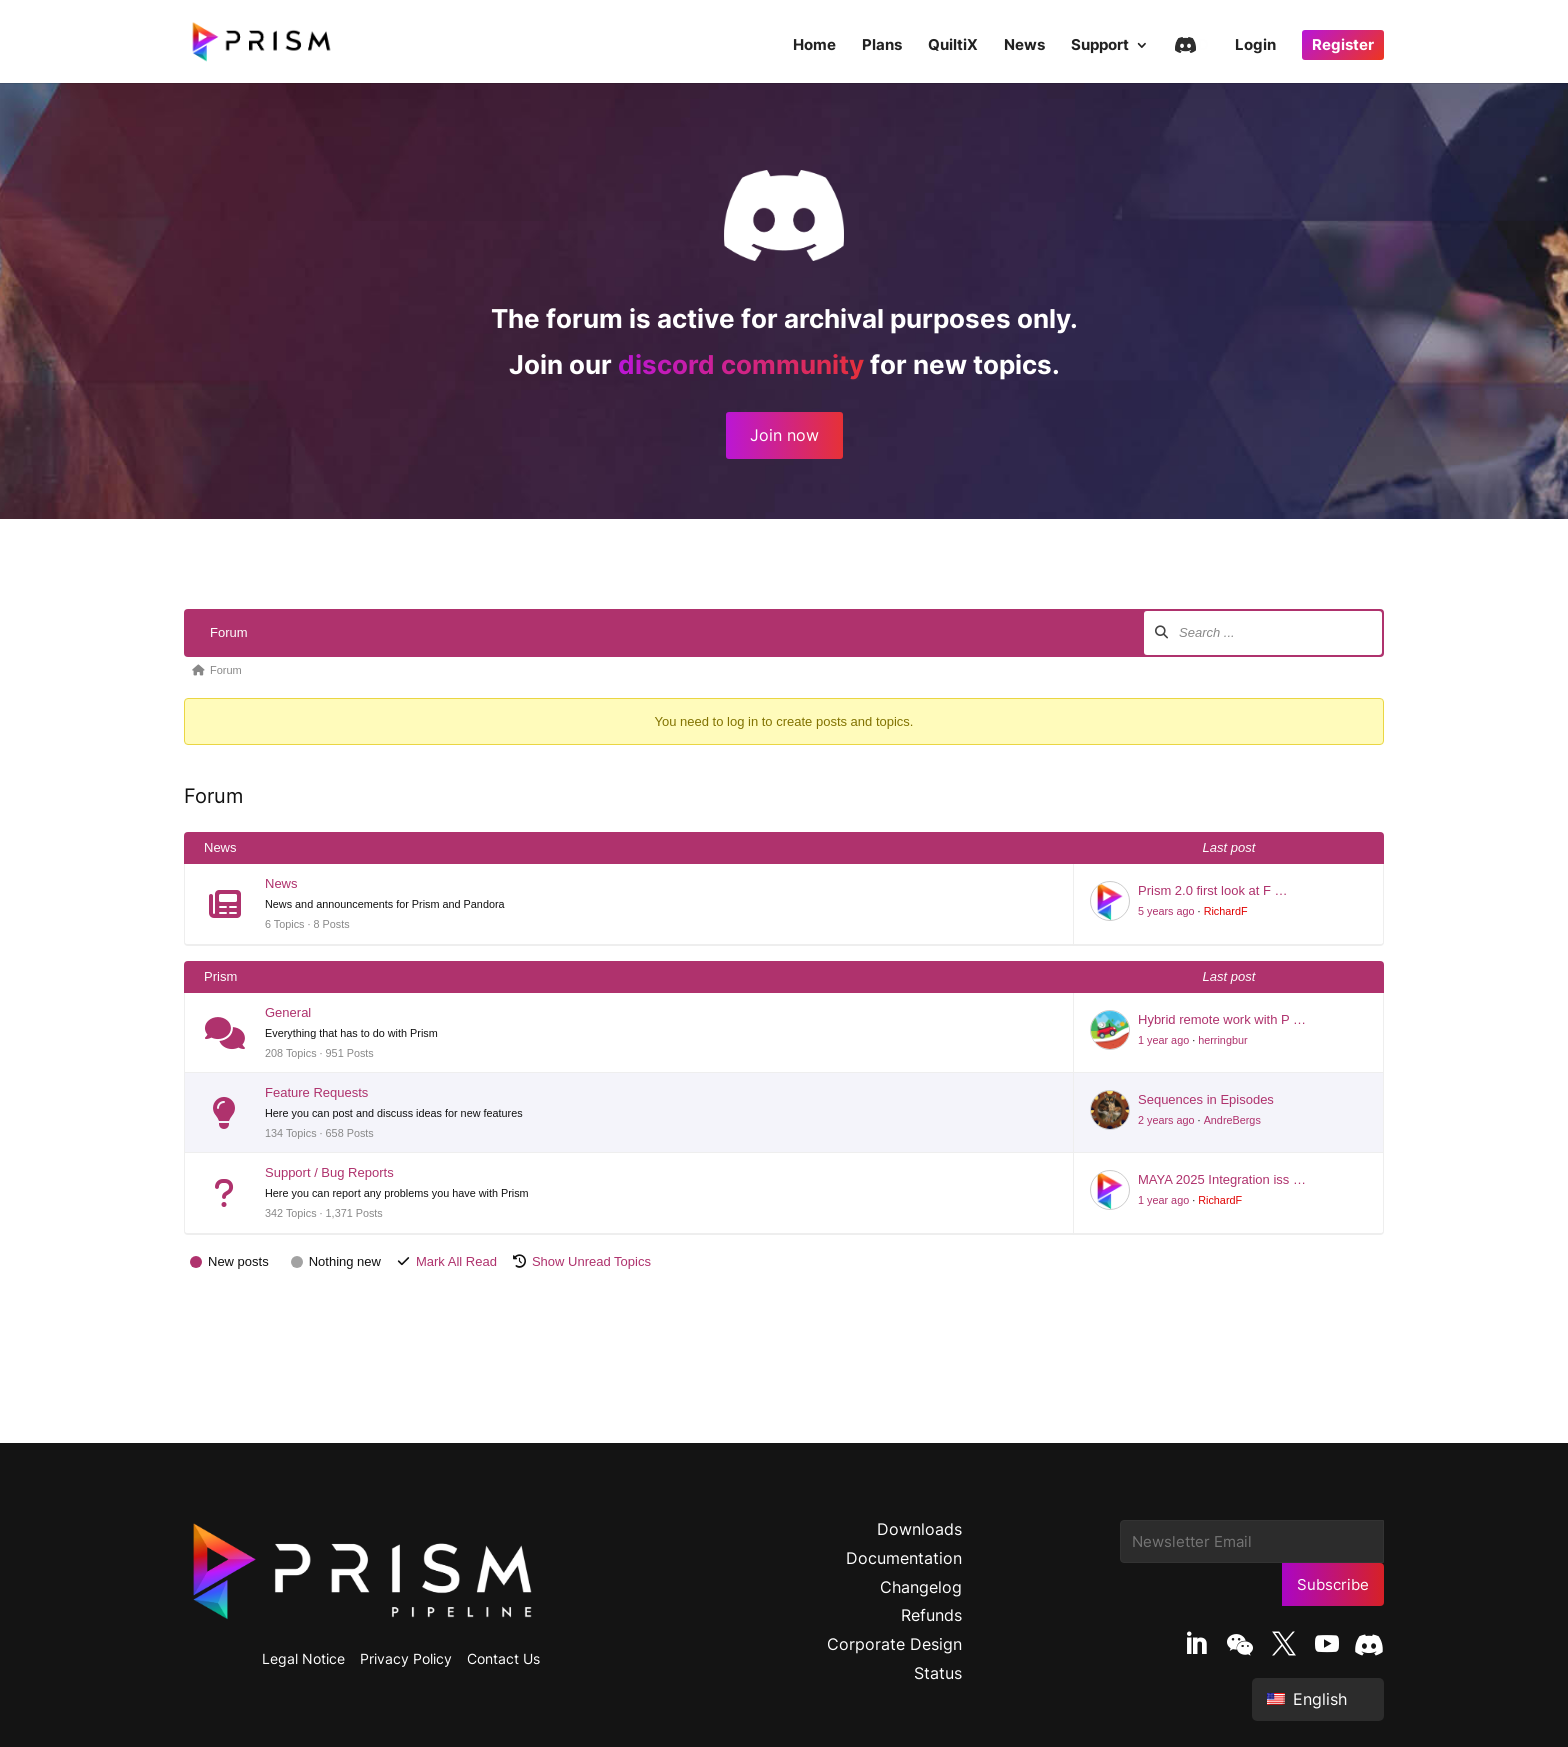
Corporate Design (894, 1644)
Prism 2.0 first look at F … (1213, 890)
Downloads (919, 1529)
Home (814, 46)
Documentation (904, 1558)
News (1024, 46)
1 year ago (1163, 1040)
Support (1100, 46)
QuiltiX (953, 46)
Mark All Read (456, 1261)
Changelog (921, 1587)
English (1307, 1699)
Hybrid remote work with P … (1222, 1019)
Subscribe (1333, 1584)
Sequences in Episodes (1206, 1099)
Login (1255, 46)
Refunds (931, 1615)
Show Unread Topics (591, 1261)
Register (1343, 44)
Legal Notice (303, 1658)
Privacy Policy (406, 1658)
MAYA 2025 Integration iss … (1222, 1179)
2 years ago (1166, 1120)
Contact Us (503, 1658)
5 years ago (1166, 911)
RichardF (1226, 911)
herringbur (1222, 1040)
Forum (229, 632)
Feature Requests (316, 1092)
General (288, 1012)
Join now (784, 435)
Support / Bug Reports (329, 1172)
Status (938, 1673)
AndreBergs (1232, 1120)
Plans (882, 46)
